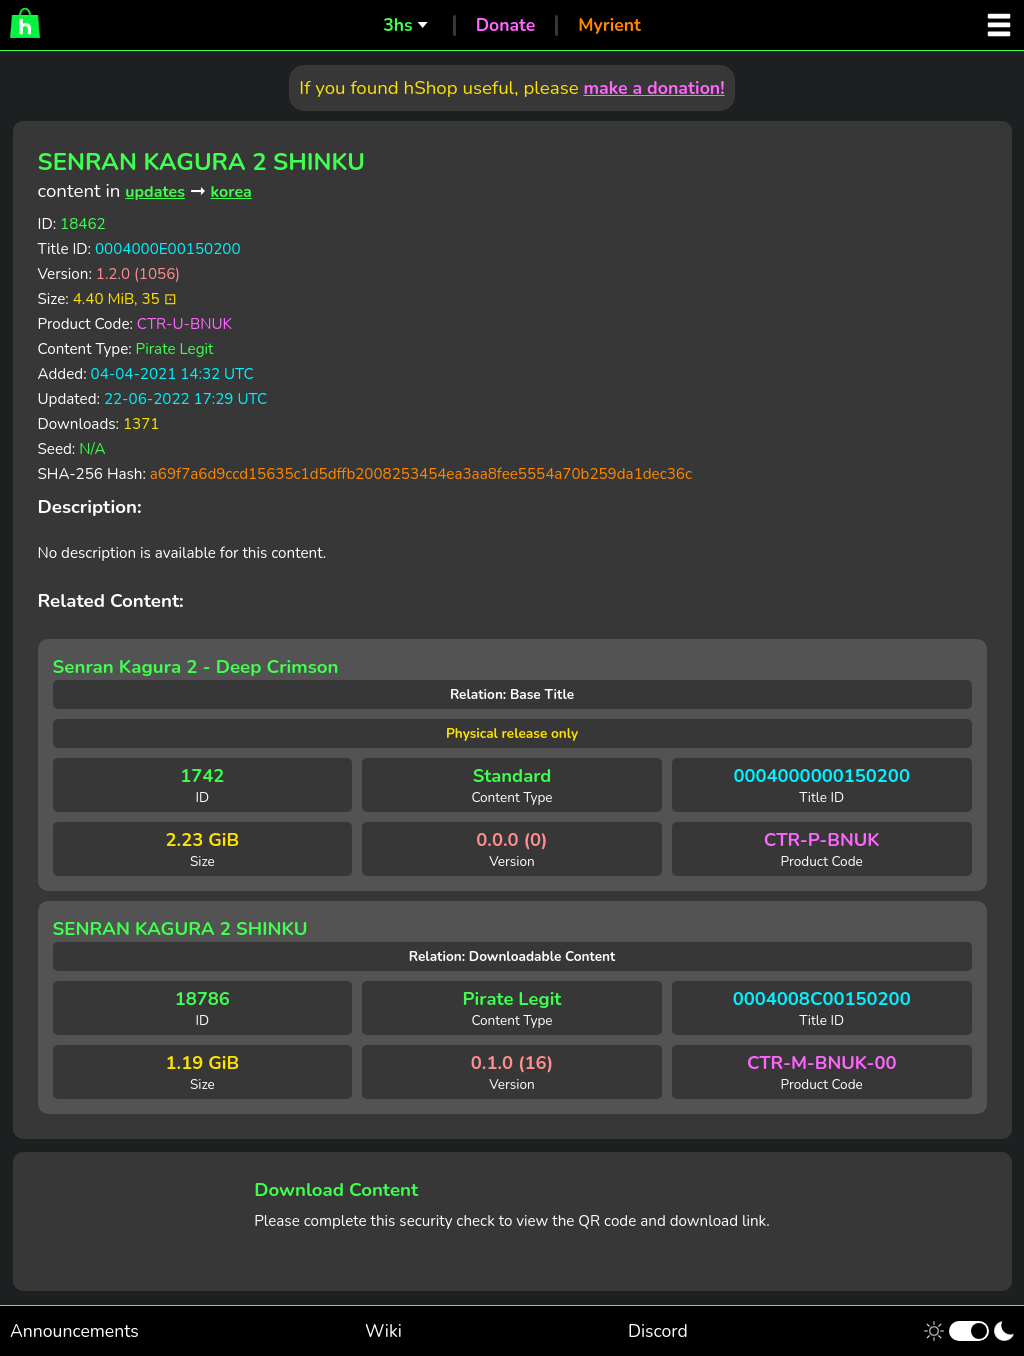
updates (155, 192)
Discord (658, 1331)
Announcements (74, 1331)
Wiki (383, 1331)
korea (231, 192)
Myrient (609, 25)
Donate (506, 25)
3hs (397, 25)
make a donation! (653, 88)
